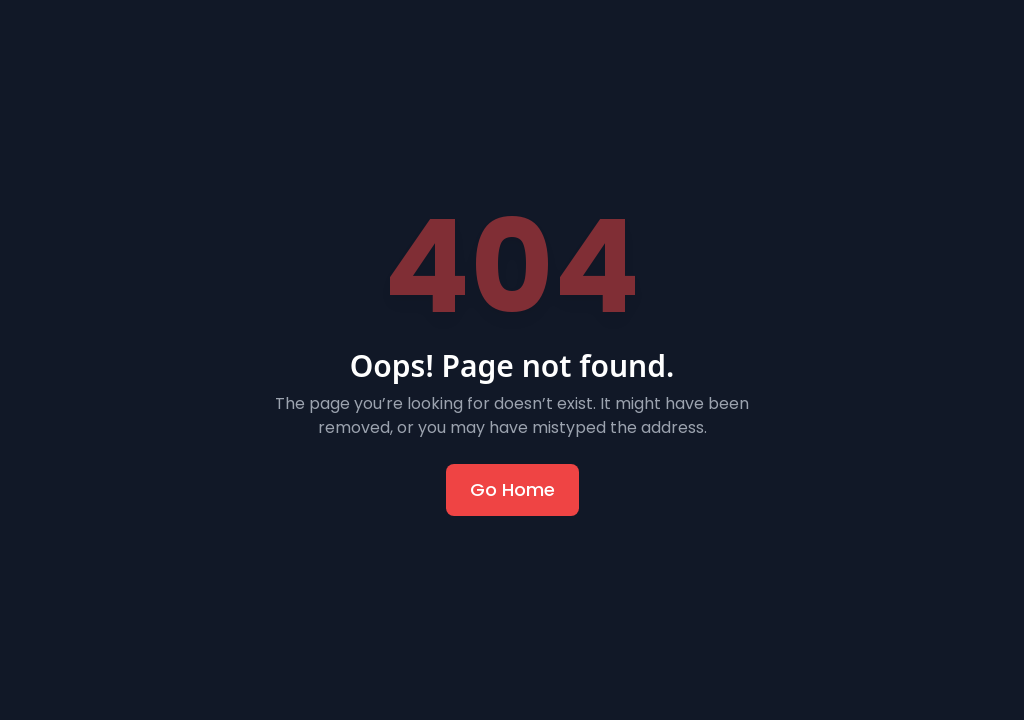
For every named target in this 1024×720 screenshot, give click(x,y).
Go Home (512, 489)
